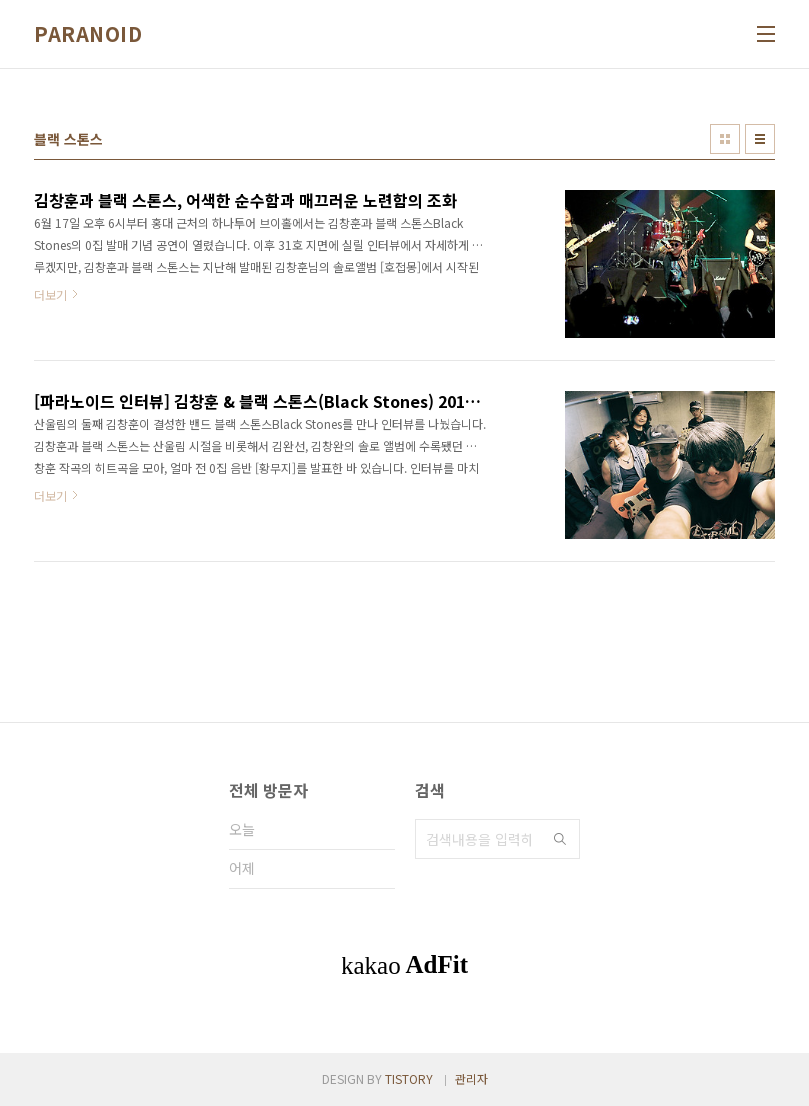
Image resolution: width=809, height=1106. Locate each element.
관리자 (471, 1078)
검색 (560, 839)
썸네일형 (725, 139)
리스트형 (760, 139)
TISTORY (409, 1078)
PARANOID (88, 34)
